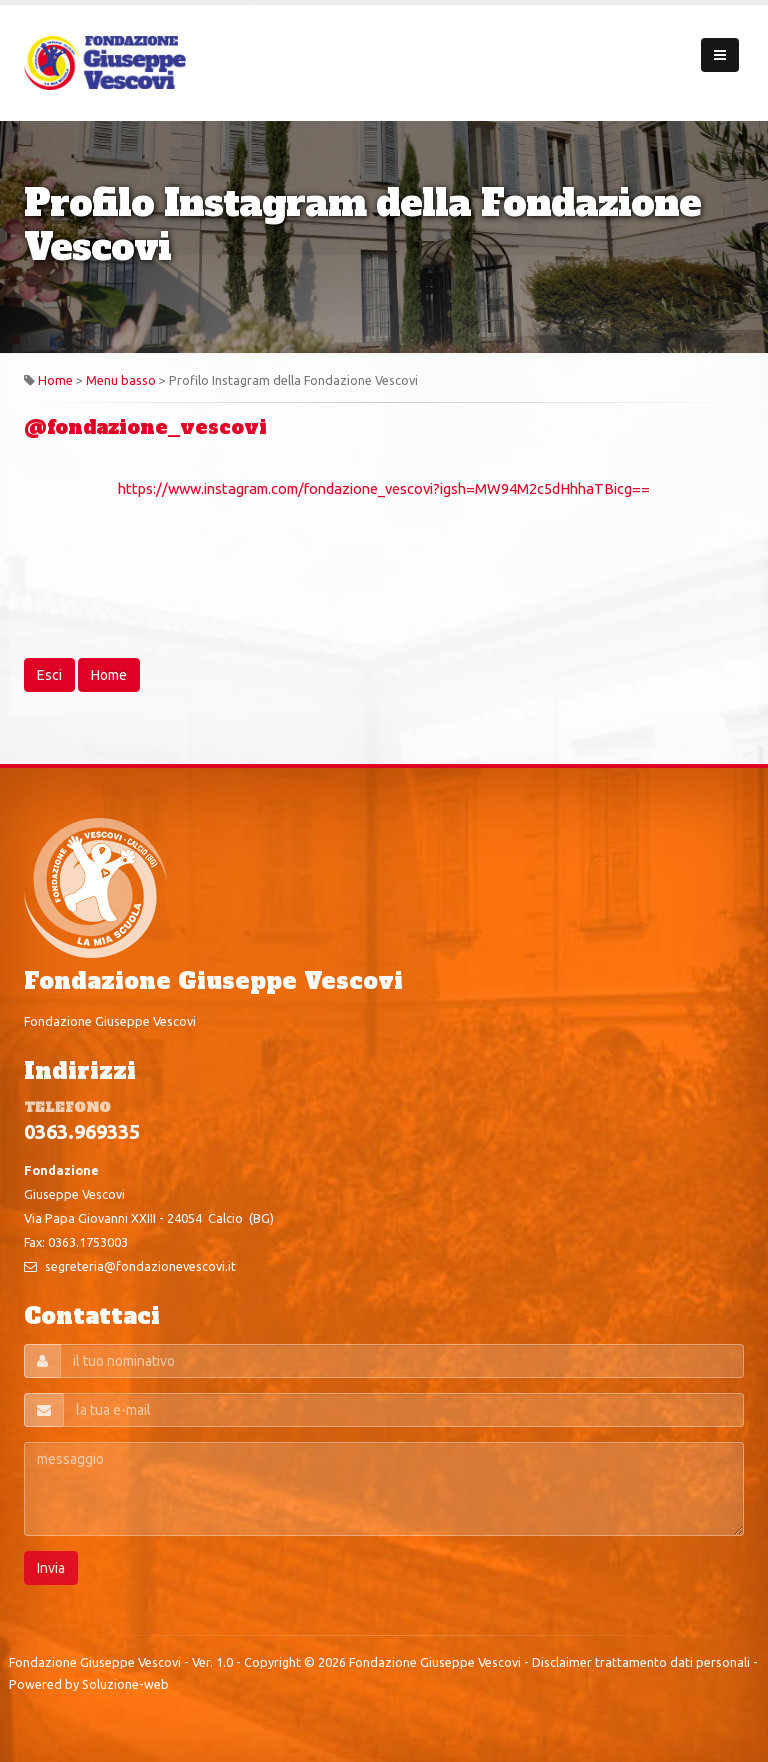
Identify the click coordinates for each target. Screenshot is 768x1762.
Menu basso (121, 380)
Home (55, 380)
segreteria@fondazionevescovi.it (140, 1266)
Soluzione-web (125, 1684)
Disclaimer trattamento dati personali (641, 1662)
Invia (51, 1568)
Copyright (272, 1662)
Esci (49, 675)
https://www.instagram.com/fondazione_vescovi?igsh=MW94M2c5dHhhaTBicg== (384, 488)
